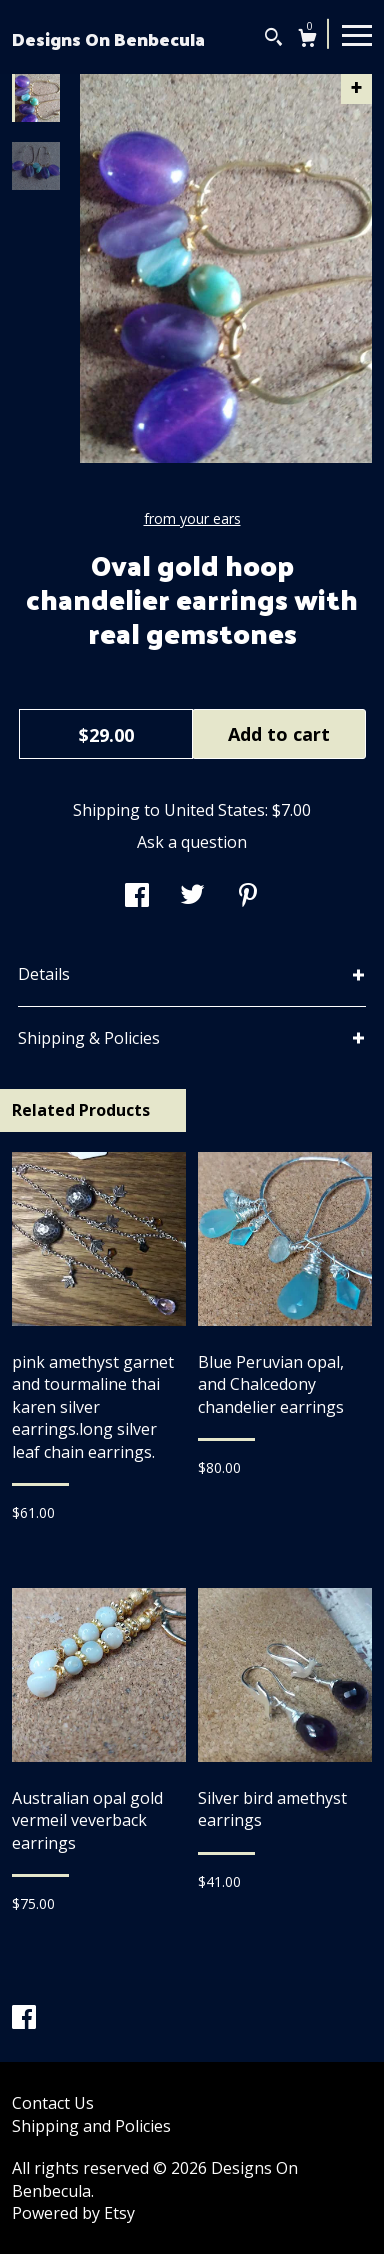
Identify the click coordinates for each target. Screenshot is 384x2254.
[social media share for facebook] (137, 897)
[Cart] (307, 40)
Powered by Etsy (73, 2213)
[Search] (273, 39)
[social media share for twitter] (192, 897)
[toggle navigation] (357, 34)
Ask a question (192, 842)
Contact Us (53, 2103)
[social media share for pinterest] (248, 897)
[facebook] (24, 2019)
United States (214, 810)
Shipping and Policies (91, 2126)
